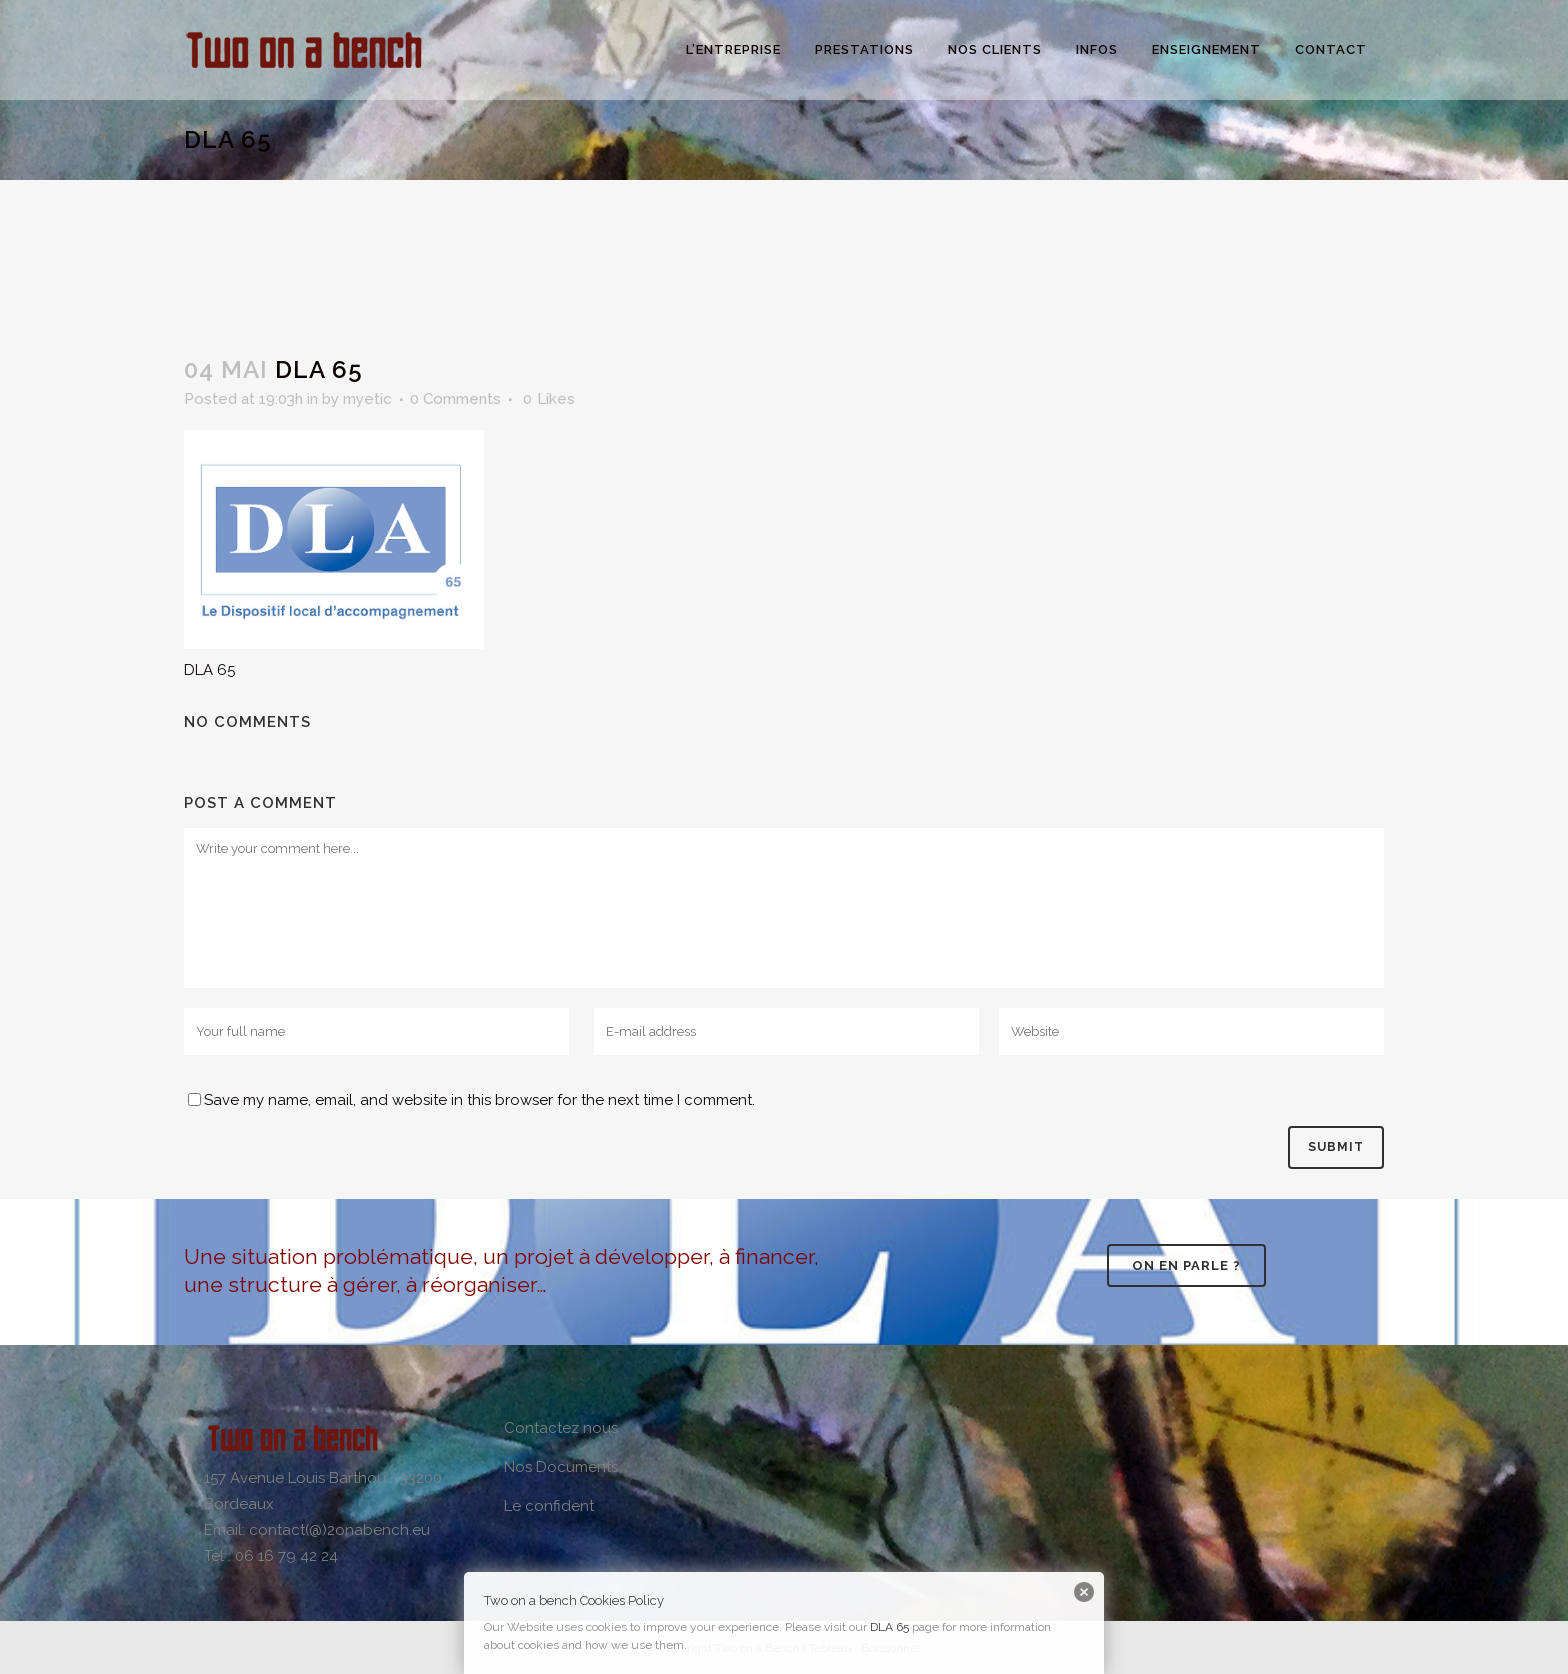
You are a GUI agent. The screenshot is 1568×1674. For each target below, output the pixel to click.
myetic (367, 399)
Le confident (549, 1506)
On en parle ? (1186, 1265)
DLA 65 (889, 1627)
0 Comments (455, 399)
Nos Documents (561, 1467)
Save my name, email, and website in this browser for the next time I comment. (479, 1100)
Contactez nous (561, 1428)
